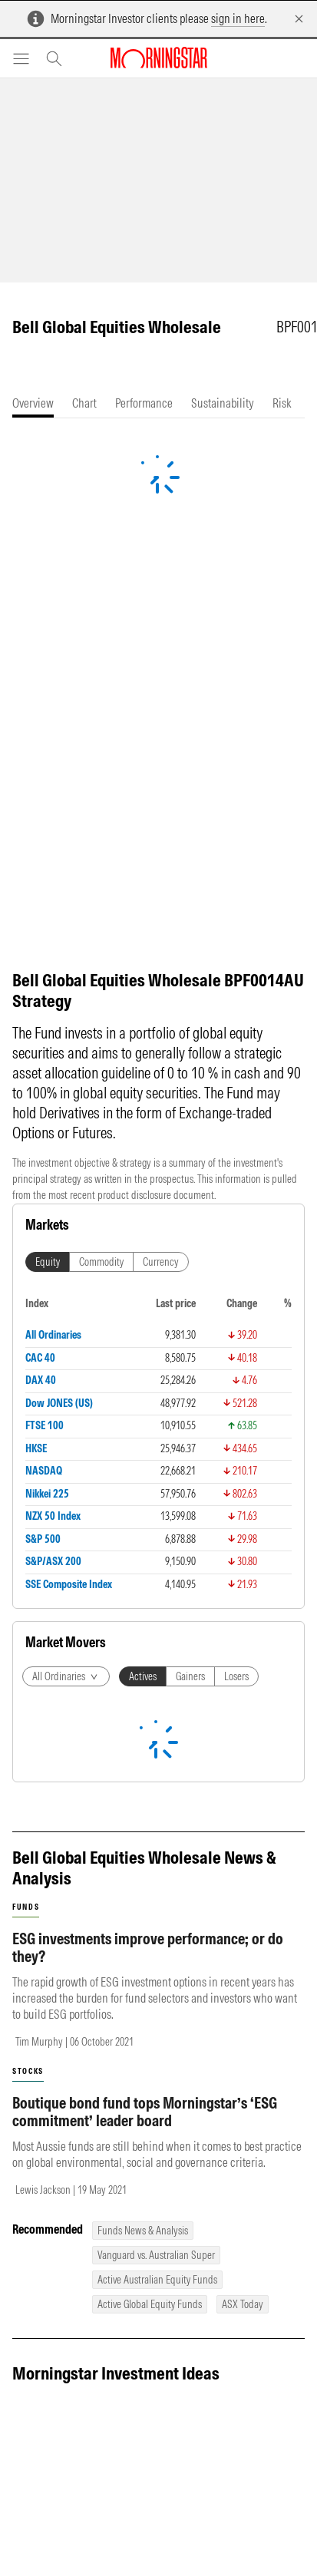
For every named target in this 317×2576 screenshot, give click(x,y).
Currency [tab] (161, 1262)
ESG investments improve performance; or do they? (147, 1947)
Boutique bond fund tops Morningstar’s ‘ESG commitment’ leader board (144, 2111)
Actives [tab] (143, 1676)
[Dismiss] (299, 19)
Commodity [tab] (101, 1262)
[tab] (33, 403)
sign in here (238, 18)
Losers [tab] (236, 1676)
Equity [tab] (47, 1262)
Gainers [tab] (190, 1676)
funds (25, 1907)
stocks (28, 2071)
